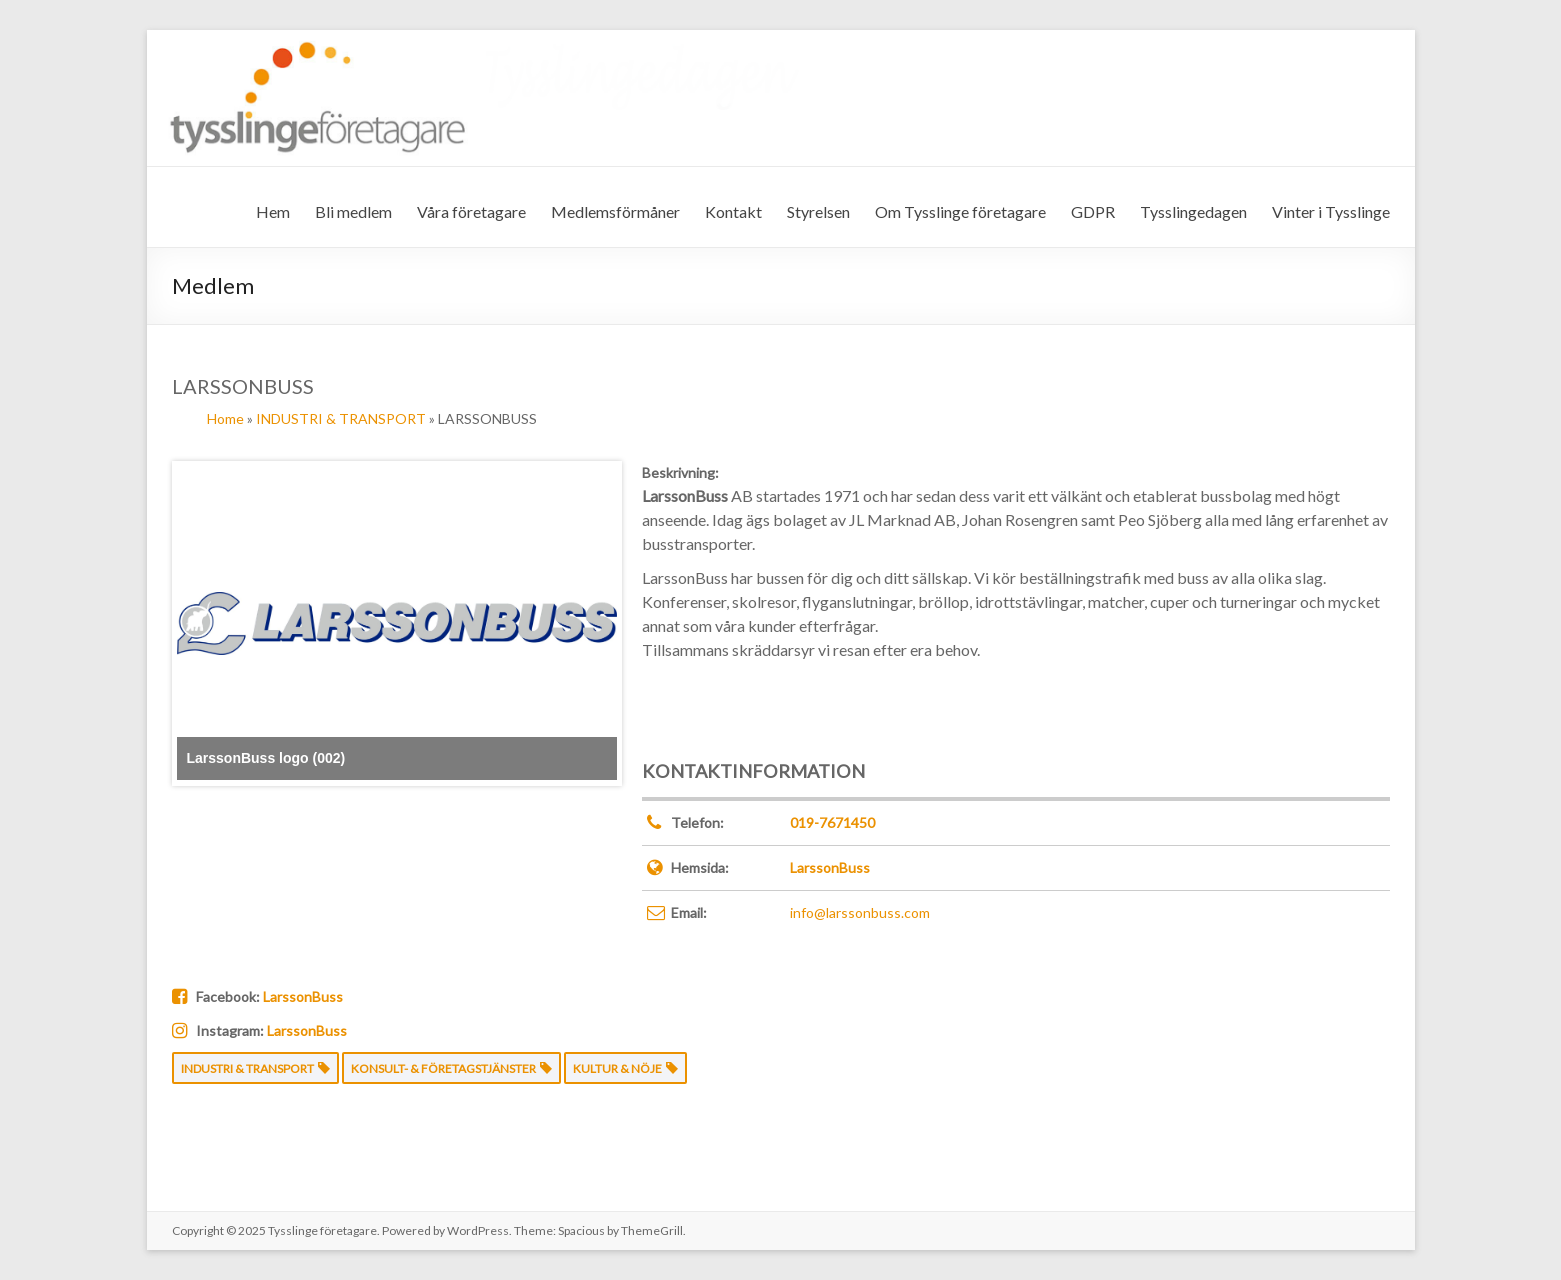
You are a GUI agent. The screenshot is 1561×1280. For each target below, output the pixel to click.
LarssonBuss (830, 867)
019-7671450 (832, 822)
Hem (273, 211)
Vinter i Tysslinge (1331, 211)
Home (225, 418)
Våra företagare (471, 211)
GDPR (1093, 211)
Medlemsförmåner (615, 211)
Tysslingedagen (1193, 211)
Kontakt (733, 211)
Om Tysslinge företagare (960, 211)
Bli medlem (353, 211)
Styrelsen (818, 211)
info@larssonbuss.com (860, 912)
